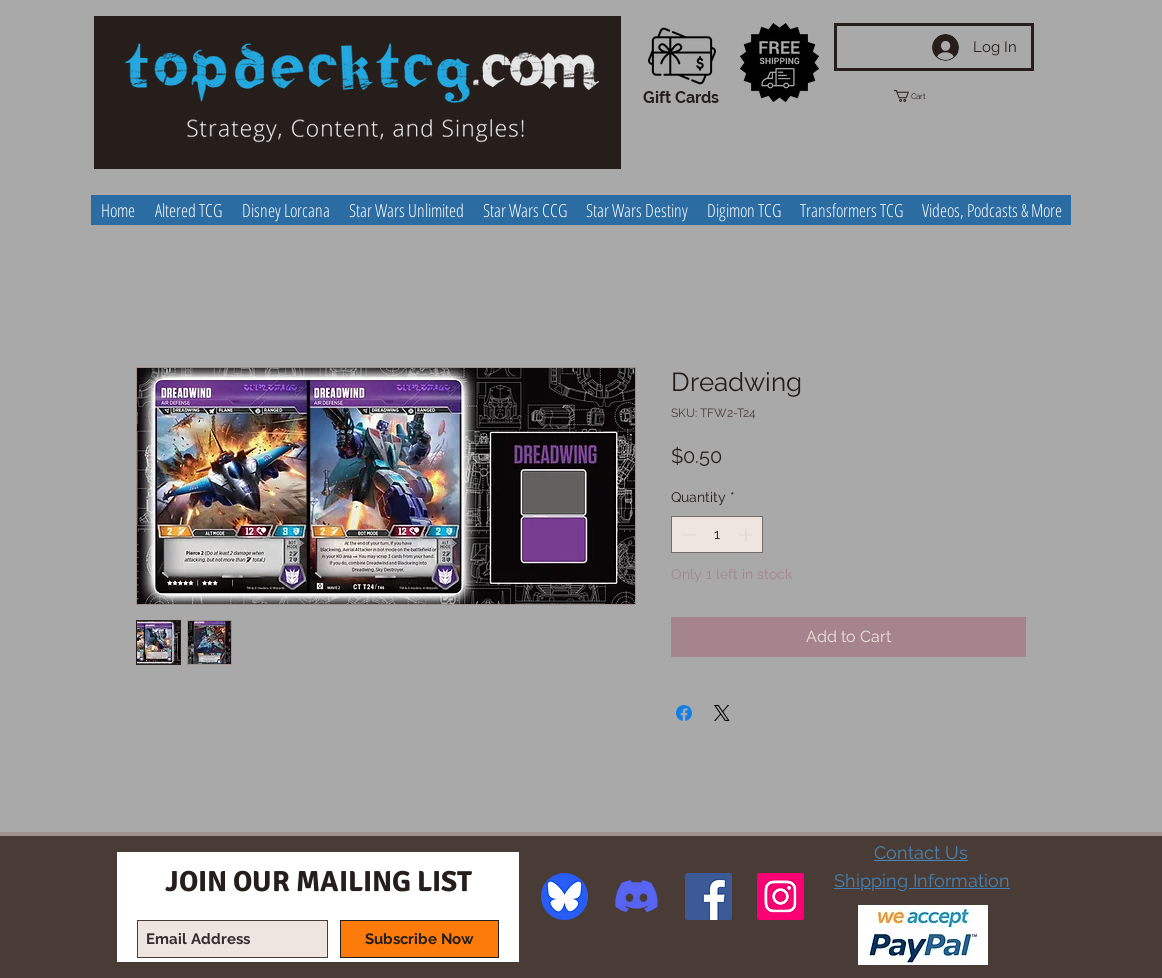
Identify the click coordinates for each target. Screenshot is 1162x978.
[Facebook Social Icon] (708, 896)
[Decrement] (686, 534)
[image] (564, 896)
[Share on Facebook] (684, 713)
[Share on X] (722, 713)
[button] (928, 96)
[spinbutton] (717, 534)
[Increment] (747, 534)
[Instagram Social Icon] (780, 896)
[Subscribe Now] (419, 939)
